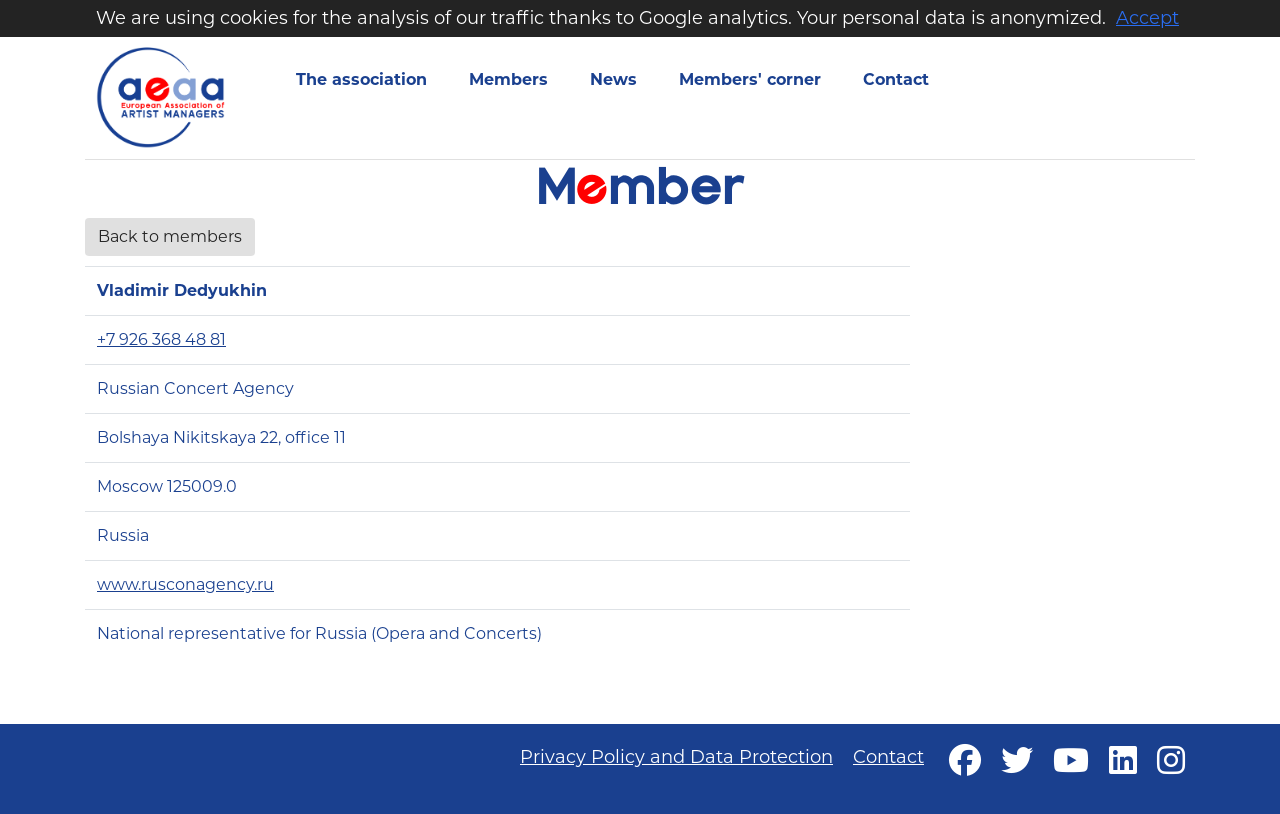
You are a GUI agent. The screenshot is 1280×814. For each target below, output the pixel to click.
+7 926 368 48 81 (161, 339)
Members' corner (750, 79)
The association (361, 79)
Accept (1147, 18)
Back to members (170, 236)
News (613, 79)
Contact (896, 79)
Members (508, 79)
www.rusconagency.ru (185, 584)
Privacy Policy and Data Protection (676, 757)
